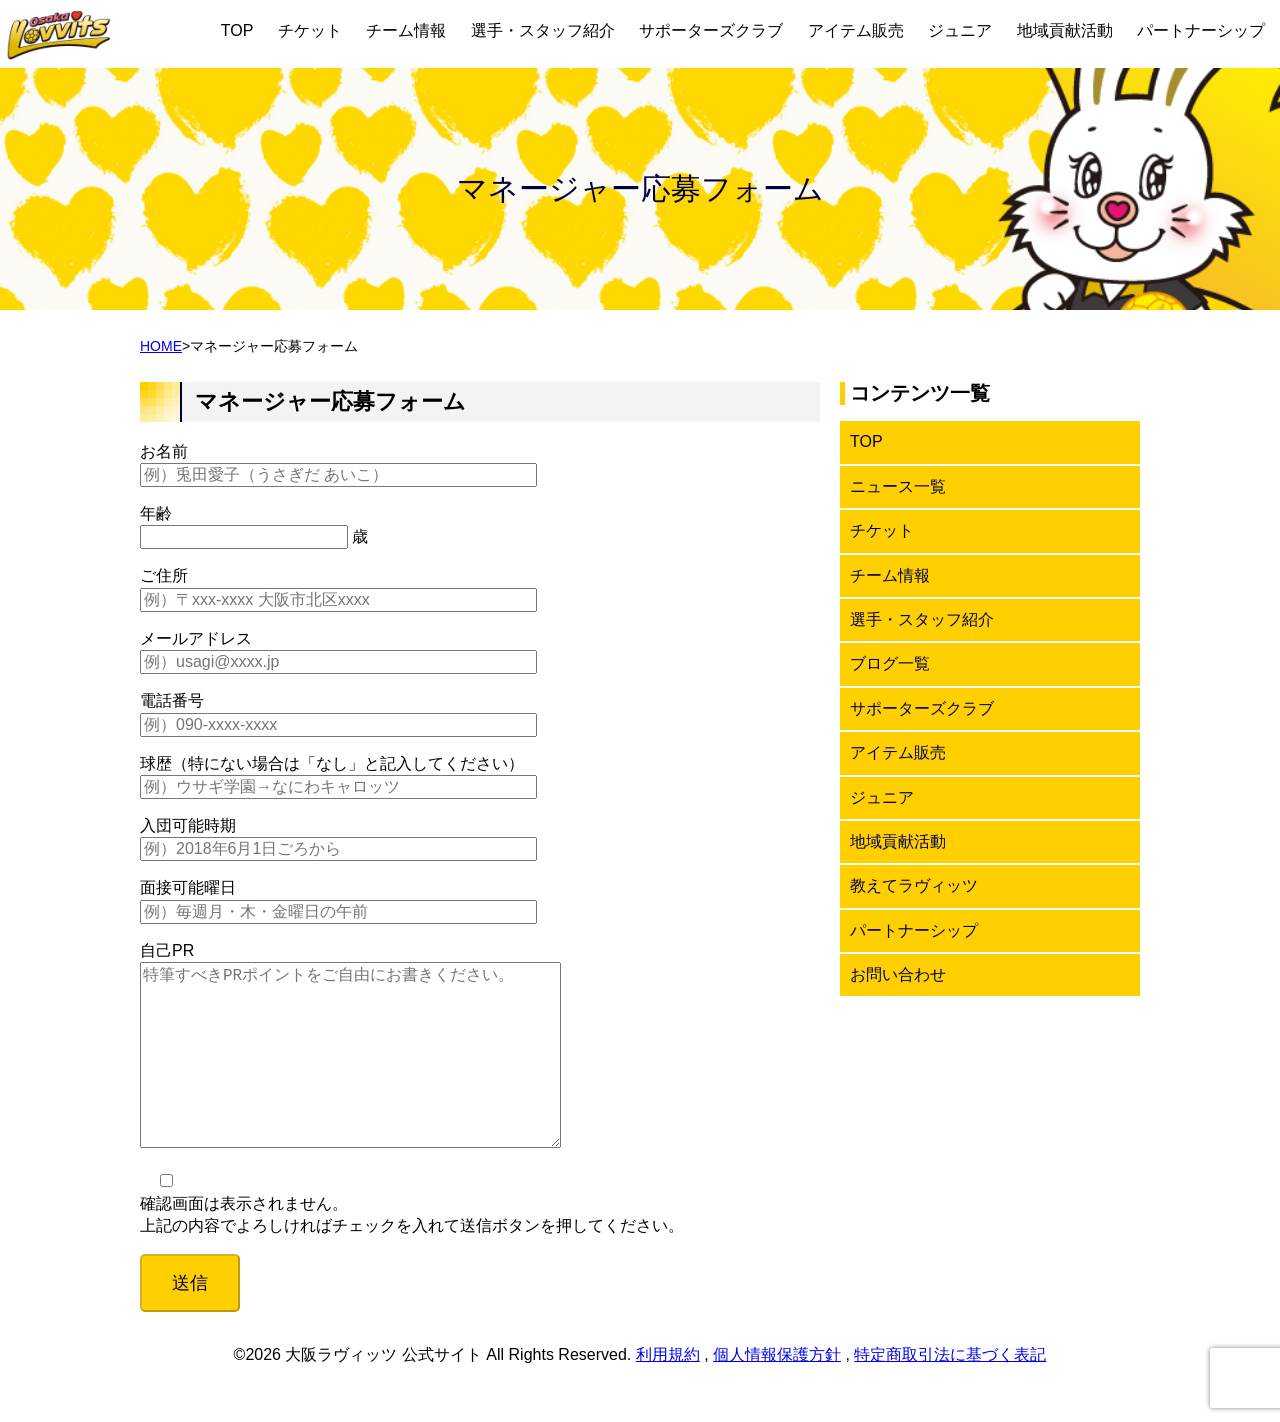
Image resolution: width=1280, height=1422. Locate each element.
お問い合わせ (898, 974)
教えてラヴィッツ (914, 885)
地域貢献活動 (1065, 30)
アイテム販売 (856, 30)
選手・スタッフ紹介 (543, 30)
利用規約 (668, 1394)
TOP (237, 30)
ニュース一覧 (898, 486)
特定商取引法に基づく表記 (950, 1394)
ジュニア (960, 30)
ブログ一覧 (890, 663)
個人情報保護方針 (777, 1394)
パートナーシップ (1201, 30)
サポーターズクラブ (711, 30)
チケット (310, 30)
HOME (161, 346)
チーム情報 (406, 30)
